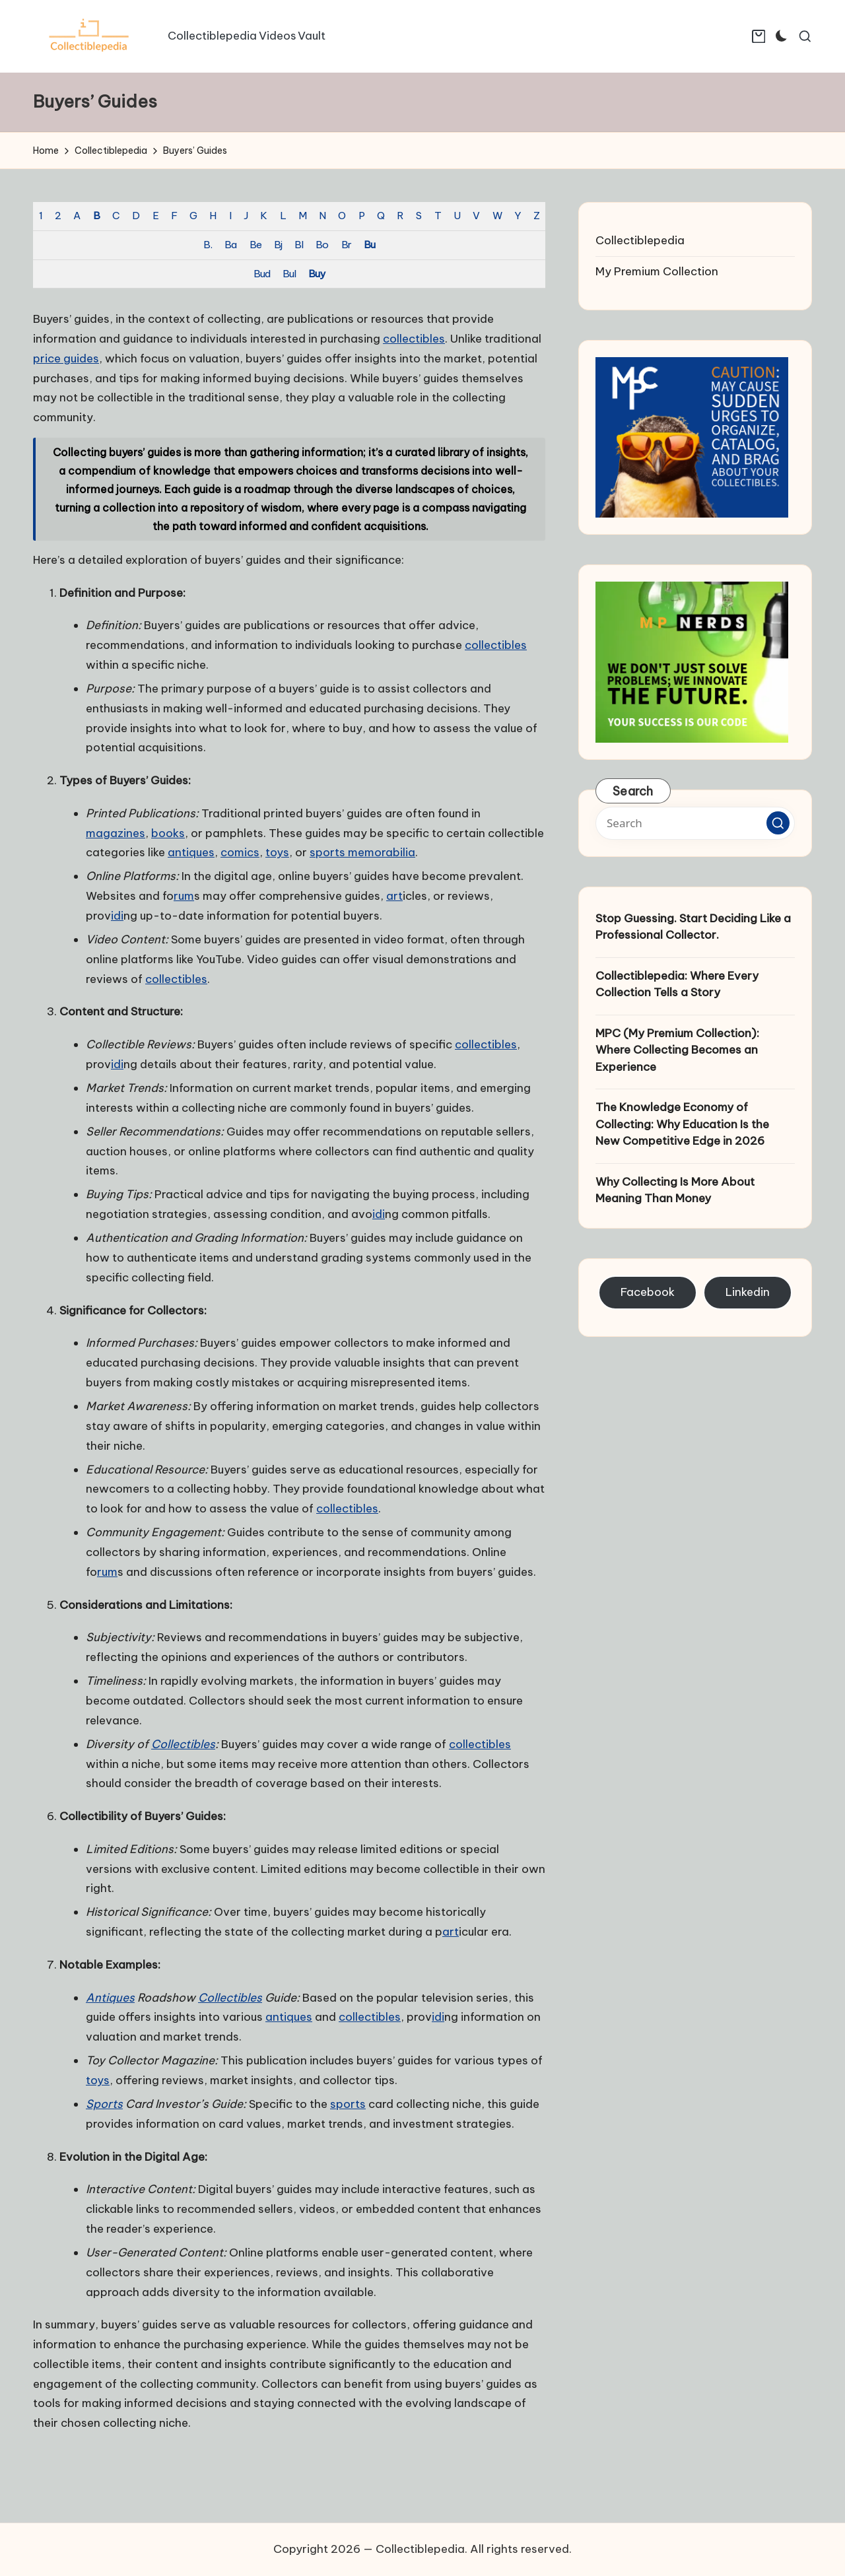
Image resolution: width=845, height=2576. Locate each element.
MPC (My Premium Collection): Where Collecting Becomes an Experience (677, 1050)
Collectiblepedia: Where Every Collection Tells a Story (677, 984)
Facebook (648, 1292)
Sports (104, 2104)
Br (346, 244)
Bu (369, 244)
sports (348, 2104)
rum (184, 896)
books (168, 833)
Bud (262, 273)
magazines (115, 833)
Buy (316, 273)
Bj (278, 244)
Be (255, 244)
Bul (289, 273)
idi (117, 915)
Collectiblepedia (640, 240)
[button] (778, 822)
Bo (322, 244)
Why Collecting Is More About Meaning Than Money (675, 1190)
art (394, 896)
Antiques (110, 1997)
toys (277, 852)
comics (239, 852)
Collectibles (183, 1744)
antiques (191, 852)
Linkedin (748, 1292)
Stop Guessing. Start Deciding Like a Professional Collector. (693, 927)
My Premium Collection (656, 271)
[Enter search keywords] (695, 823)
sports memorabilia (362, 852)
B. (207, 244)
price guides (66, 358)
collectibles (414, 338)
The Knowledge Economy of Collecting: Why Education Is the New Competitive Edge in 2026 (682, 1124)
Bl (298, 244)
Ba (230, 244)
